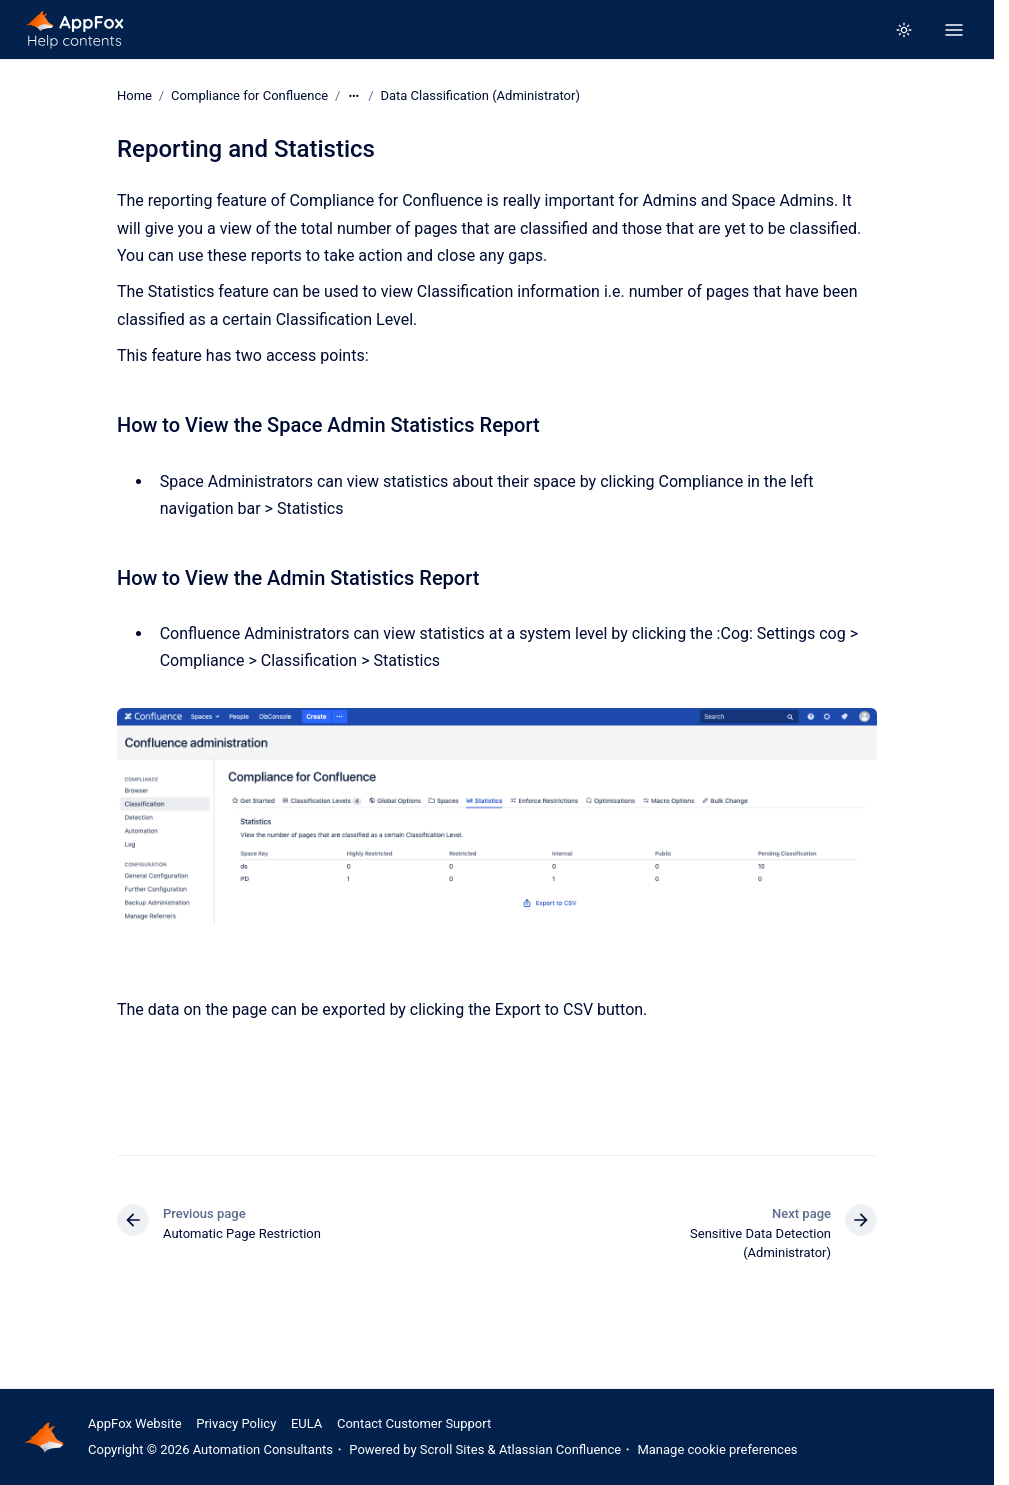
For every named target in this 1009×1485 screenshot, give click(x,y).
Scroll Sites (452, 1449)
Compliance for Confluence (249, 95)
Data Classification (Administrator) (480, 95)
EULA (306, 1423)
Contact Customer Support (414, 1423)
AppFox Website (135, 1423)
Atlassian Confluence (560, 1449)
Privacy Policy (236, 1423)
